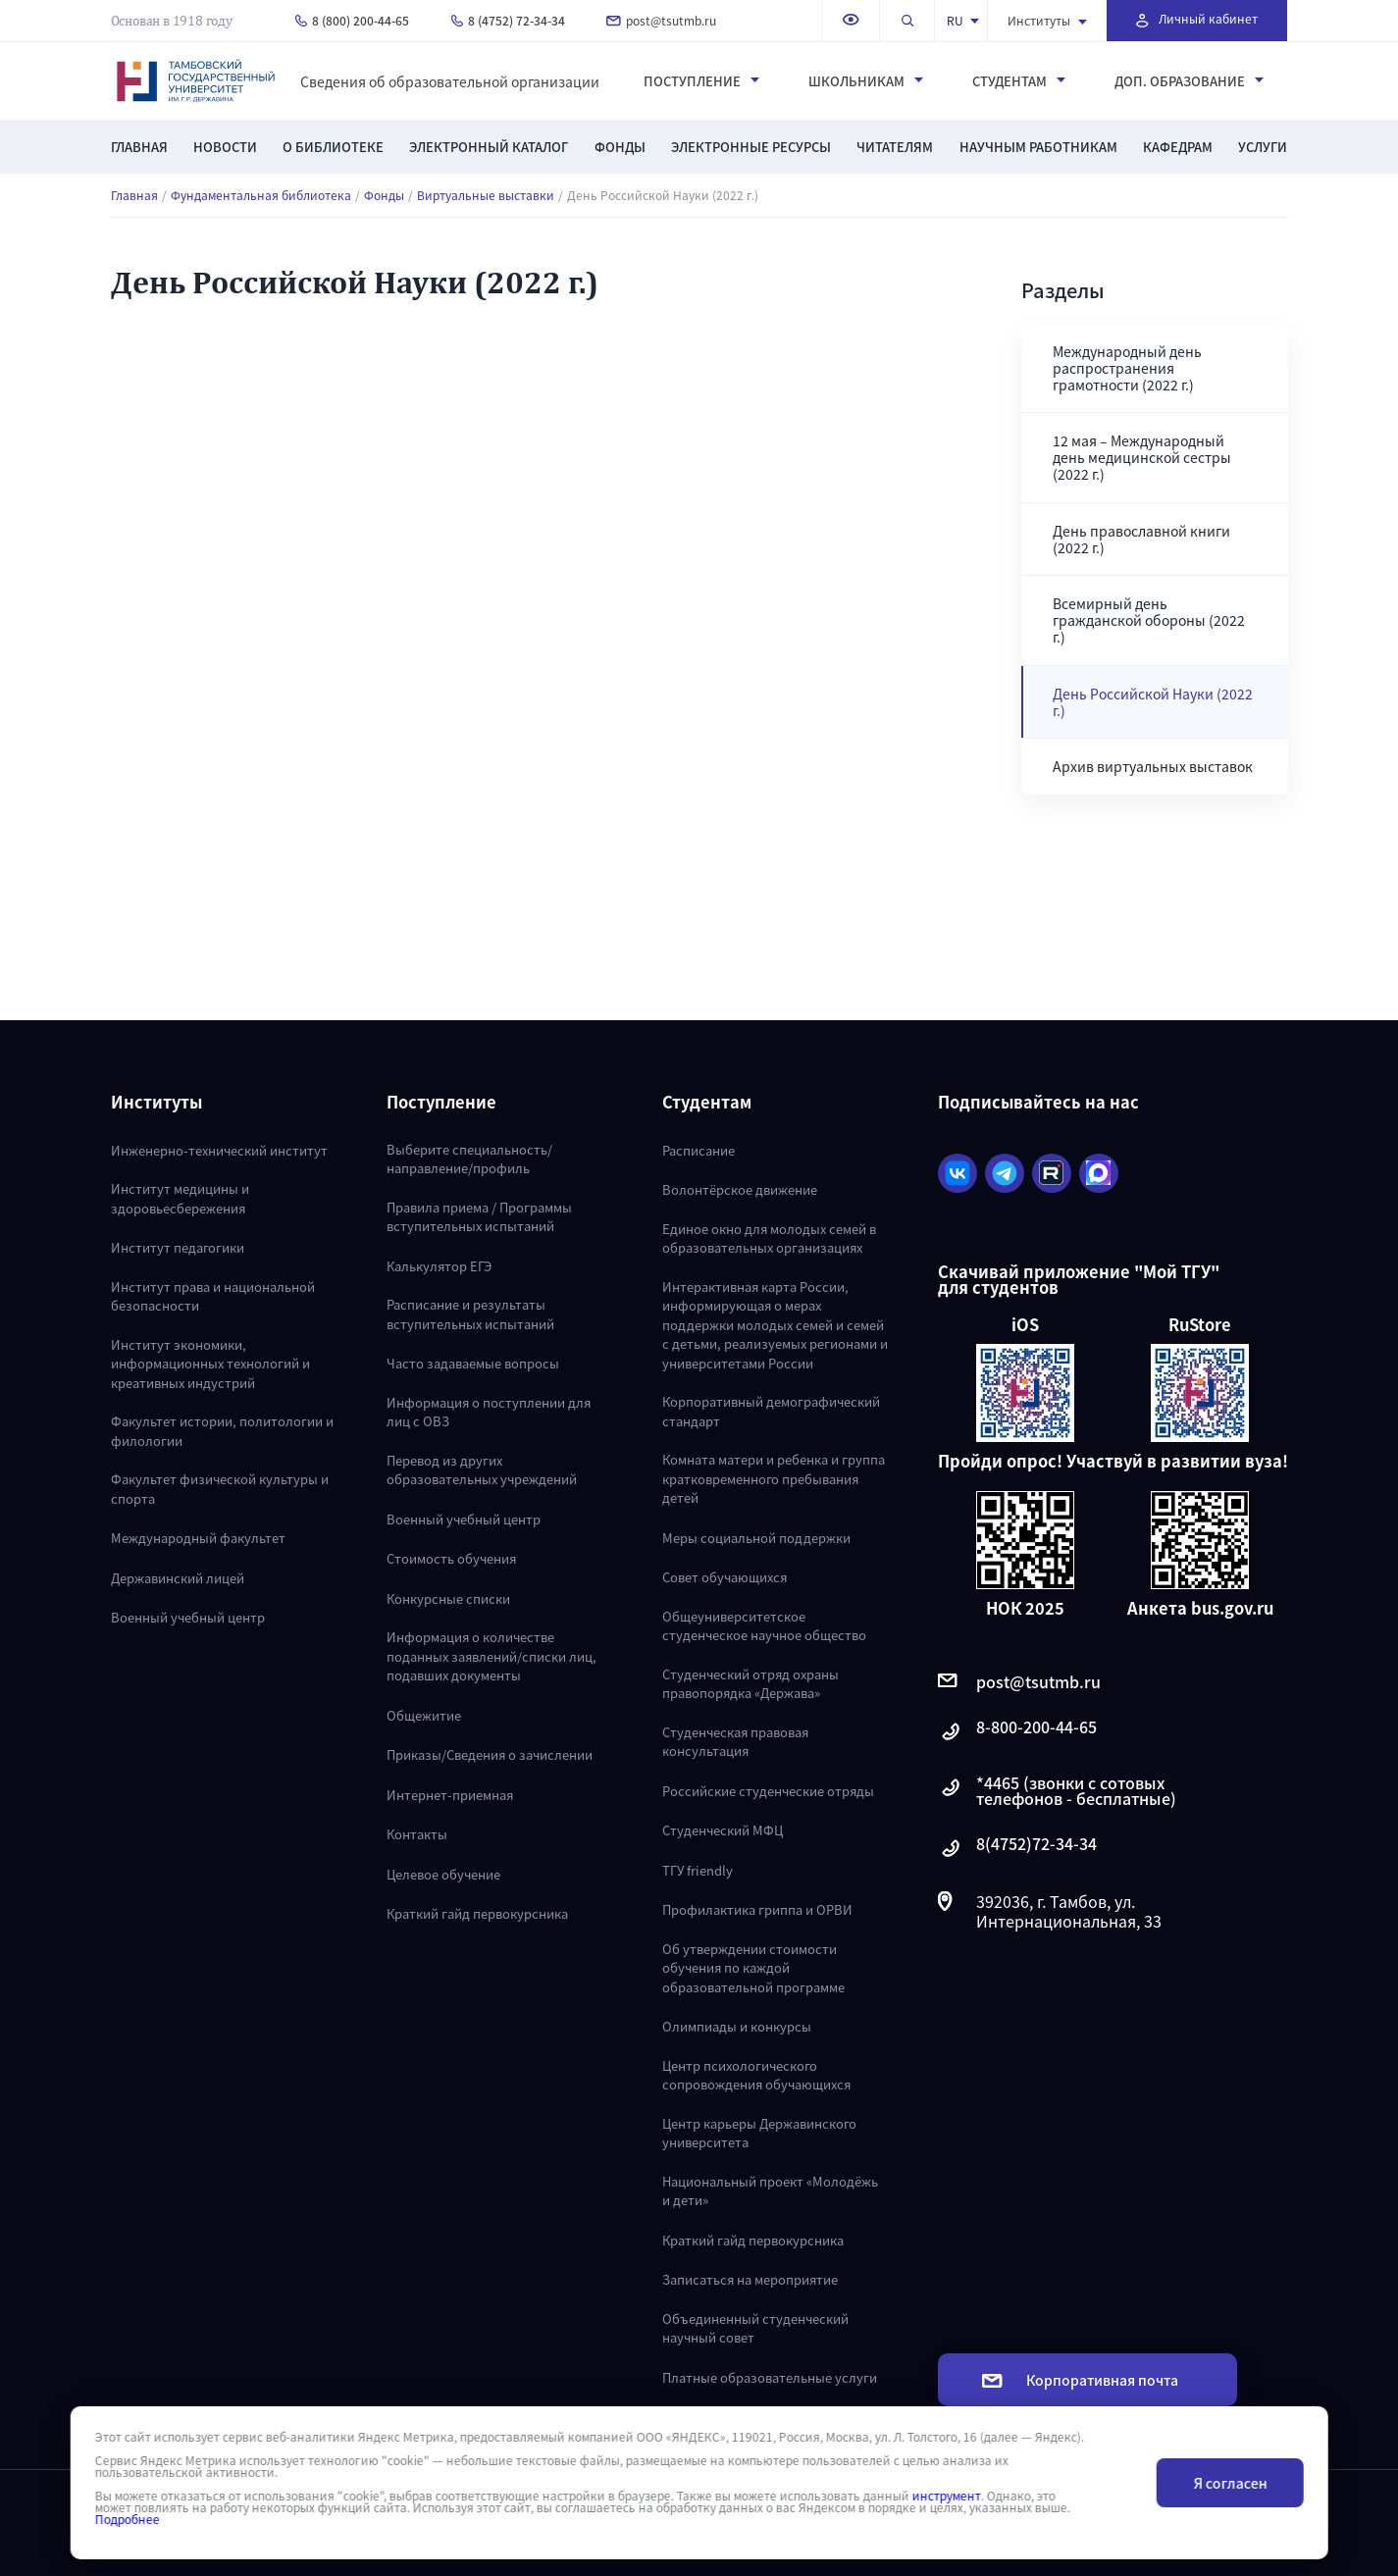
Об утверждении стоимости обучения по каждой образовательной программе (753, 1967)
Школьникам (865, 81)
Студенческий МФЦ (722, 1830)
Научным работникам (1038, 146)
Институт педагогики (177, 1247)
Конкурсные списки (448, 1598)
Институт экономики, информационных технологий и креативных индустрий (210, 1363)
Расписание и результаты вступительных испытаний (470, 1314)
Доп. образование (1189, 81)
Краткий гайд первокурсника (477, 1913)
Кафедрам (1178, 146)
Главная (139, 146)
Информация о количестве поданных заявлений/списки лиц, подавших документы (491, 1655)
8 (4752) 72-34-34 (508, 20)
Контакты (417, 1834)
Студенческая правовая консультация (735, 1742)
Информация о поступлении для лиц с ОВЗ (489, 1412)
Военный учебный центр (188, 1617)
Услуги (1262, 146)
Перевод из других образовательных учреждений (482, 1470)
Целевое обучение (443, 1874)
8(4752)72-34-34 (1017, 1848)
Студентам (1018, 81)
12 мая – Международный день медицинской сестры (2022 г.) (1142, 457)
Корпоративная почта (1080, 2380)
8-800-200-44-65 (1017, 1732)
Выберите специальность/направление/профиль (469, 1159)
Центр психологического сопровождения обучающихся (756, 2075)
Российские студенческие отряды (768, 1790)
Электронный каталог (488, 146)
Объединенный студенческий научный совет (755, 2328)
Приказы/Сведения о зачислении (490, 1754)
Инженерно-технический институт (219, 1150)
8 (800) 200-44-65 (352, 20)
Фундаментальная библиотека (261, 195)
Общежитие (424, 1715)
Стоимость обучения (451, 1558)
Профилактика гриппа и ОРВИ (757, 1909)
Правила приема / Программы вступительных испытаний (479, 1217)
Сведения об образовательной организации (449, 81)
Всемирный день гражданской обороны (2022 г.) (1149, 619)
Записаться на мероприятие (750, 2279)
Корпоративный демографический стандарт (771, 1411)
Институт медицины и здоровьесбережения (180, 1198)
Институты (1047, 20)
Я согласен (1230, 2483)
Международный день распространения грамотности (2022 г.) (1127, 367)
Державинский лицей (177, 1578)
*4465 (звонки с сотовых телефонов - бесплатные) (1057, 1790)
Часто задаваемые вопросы (473, 1363)
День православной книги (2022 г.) (1141, 539)
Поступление (701, 81)
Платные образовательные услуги (769, 2377)
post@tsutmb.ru (661, 20)
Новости (225, 146)
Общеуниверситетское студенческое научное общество (764, 1626)
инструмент (945, 2495)
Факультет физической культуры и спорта (220, 1488)
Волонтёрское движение (739, 1189)
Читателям (894, 146)
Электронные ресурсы (751, 146)
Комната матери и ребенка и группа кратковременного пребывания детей (773, 1478)
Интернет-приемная (450, 1794)
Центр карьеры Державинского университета (759, 2133)
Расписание (698, 1150)
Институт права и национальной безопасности (213, 1296)
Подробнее (126, 2519)
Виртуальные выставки (485, 195)
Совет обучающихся (724, 1577)
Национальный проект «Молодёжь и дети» (770, 2191)
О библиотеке (333, 146)
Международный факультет (198, 1537)
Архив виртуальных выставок (1153, 766)
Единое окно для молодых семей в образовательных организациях (769, 1238)
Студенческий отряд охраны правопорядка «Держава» (750, 1684)
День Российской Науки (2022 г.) (1153, 702)
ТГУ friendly (697, 1870)
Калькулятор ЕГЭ (439, 1266)
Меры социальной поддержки (756, 1537)
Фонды (620, 146)
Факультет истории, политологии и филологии (222, 1431)
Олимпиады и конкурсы (736, 2026)
